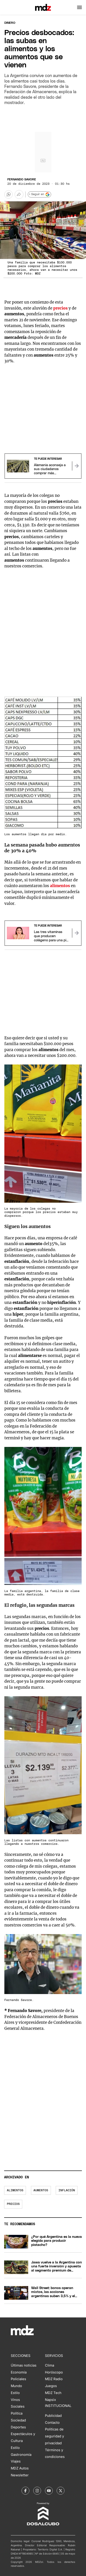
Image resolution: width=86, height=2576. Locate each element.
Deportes (18, 2427)
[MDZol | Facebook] (25, 2490)
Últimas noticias (23, 2365)
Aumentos (40, 2190)
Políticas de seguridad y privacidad (54, 2436)
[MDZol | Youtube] (49, 2490)
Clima (49, 2365)
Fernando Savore (21, 179)
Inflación (66, 2190)
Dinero (9, 22)
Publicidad (53, 2416)
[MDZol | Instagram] (37, 2490)
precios (60, 308)
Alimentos (15, 2190)
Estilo (15, 2393)
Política (16, 2413)
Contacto (52, 2423)
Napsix (50, 2400)
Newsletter (20, 2475)
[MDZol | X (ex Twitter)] (60, 2490)
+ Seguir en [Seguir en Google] (39, 194)
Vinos (15, 2400)
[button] (79, 7)
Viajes (16, 2461)
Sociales (18, 2406)
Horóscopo (54, 2372)
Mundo (16, 2386)
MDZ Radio (54, 2379)
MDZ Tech (53, 2393)
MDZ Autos (20, 2468)
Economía (19, 2372)
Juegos (51, 2386)
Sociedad (18, 2420)
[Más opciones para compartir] (19, 194)
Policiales (18, 2379)
